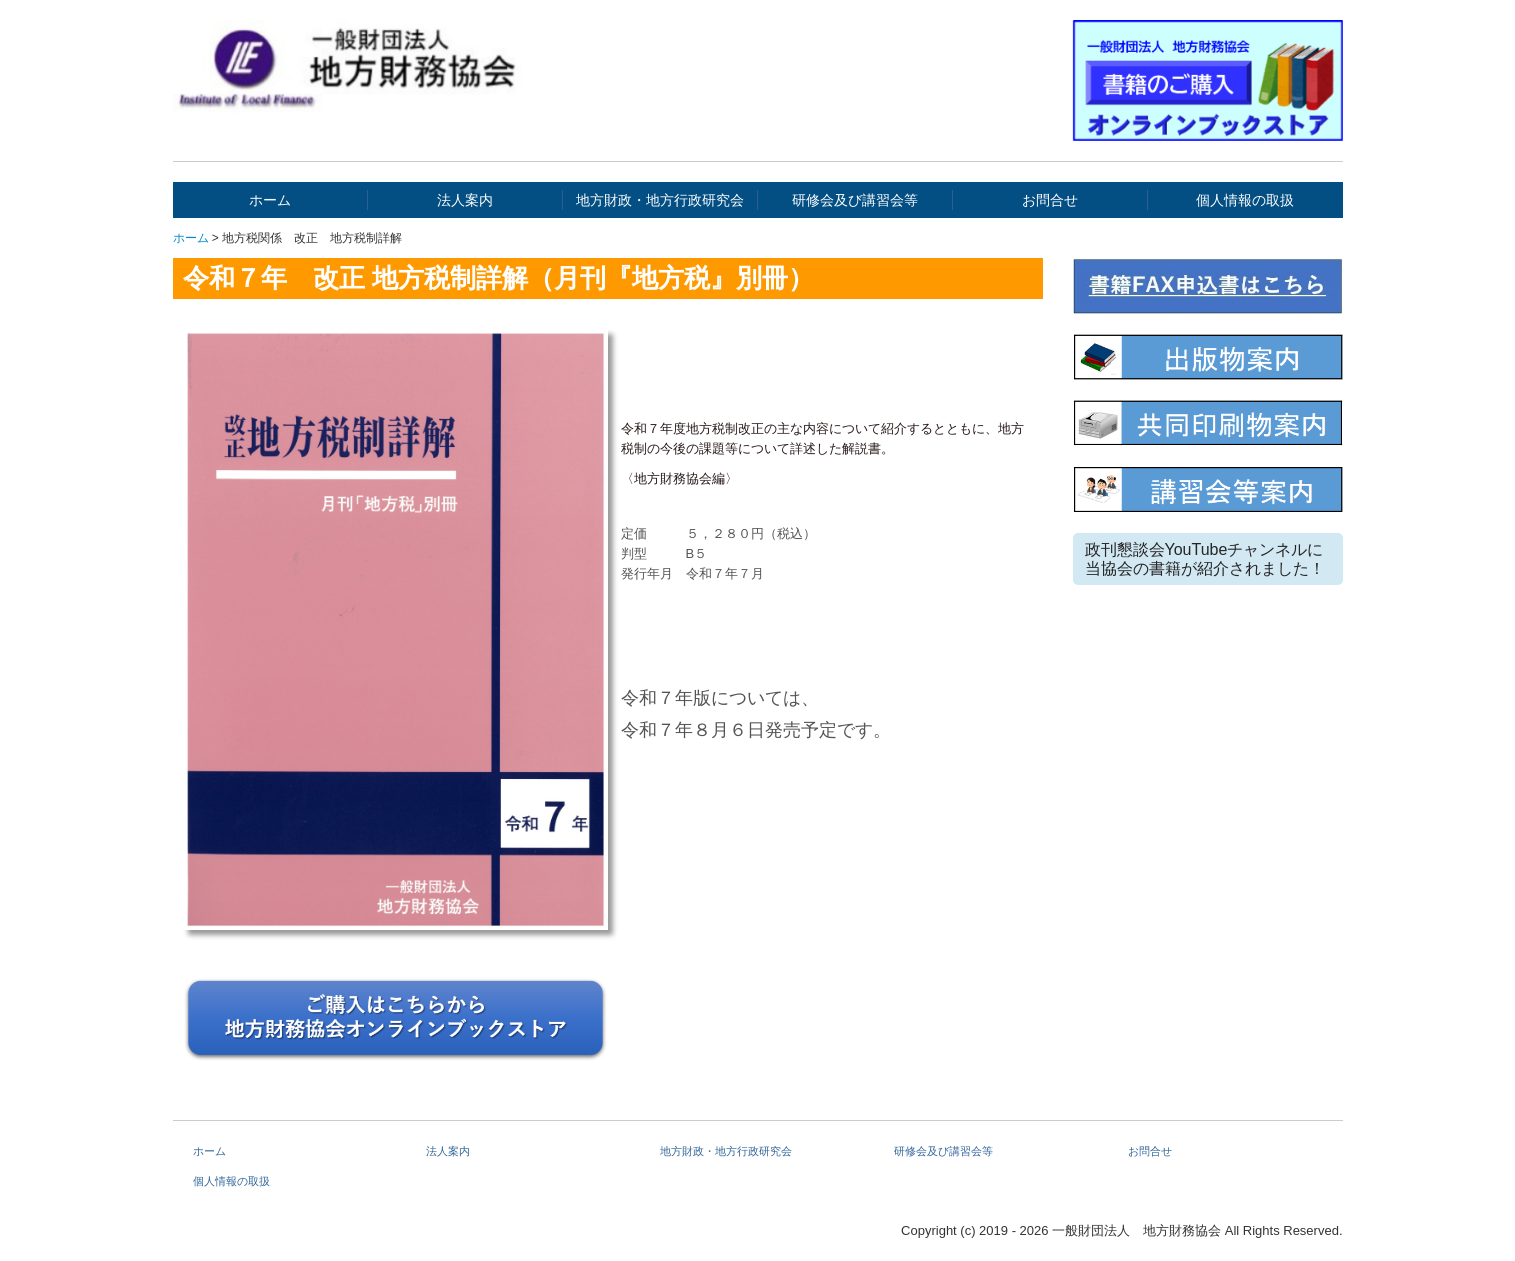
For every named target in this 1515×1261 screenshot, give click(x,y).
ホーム (270, 200)
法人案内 (465, 200)
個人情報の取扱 (1245, 200)
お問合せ (1050, 200)
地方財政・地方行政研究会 (660, 200)
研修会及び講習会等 (855, 200)
